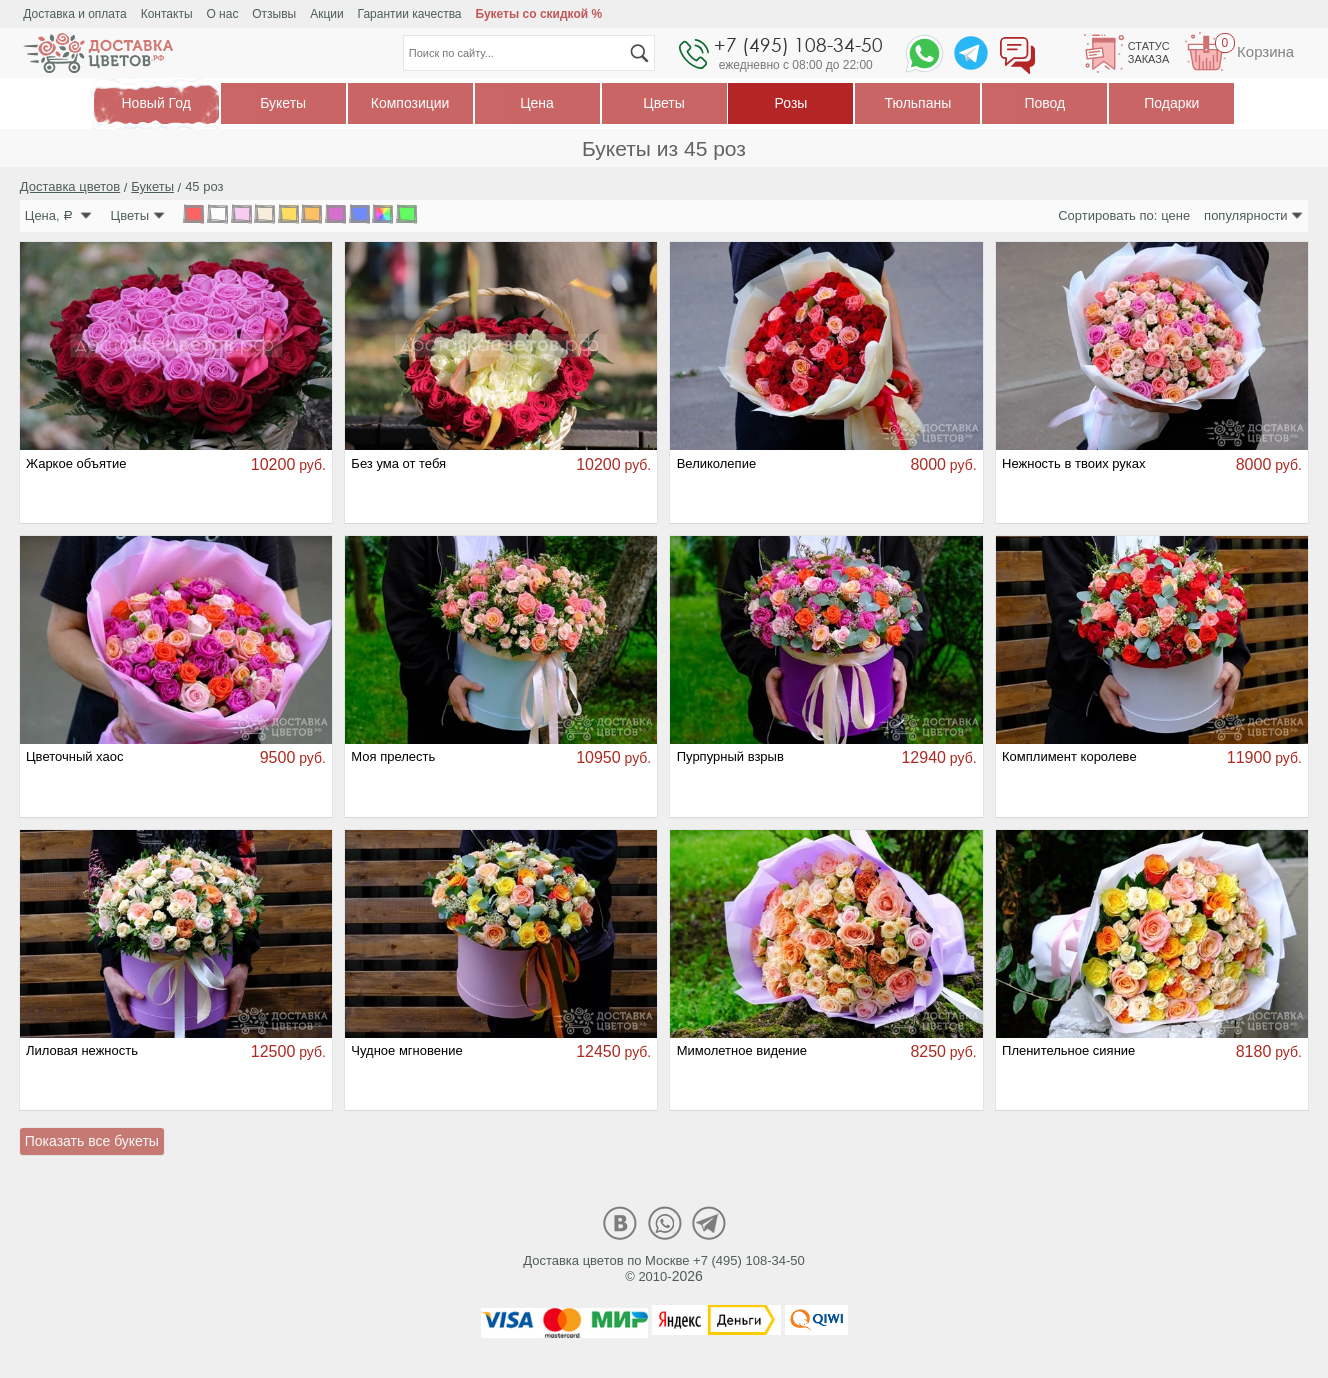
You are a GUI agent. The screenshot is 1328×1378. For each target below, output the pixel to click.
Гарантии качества (410, 14)
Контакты (167, 14)
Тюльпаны (918, 103)
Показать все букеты (92, 1141)
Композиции (410, 103)
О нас (222, 14)
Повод (1044, 103)
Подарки (1171, 103)
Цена (537, 103)
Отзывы (274, 14)
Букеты (283, 103)
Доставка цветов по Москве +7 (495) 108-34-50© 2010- (664, 1269)
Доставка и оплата (75, 14)
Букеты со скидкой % (538, 14)
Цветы (663, 103)
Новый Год (156, 103)
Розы (791, 103)
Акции (327, 14)
